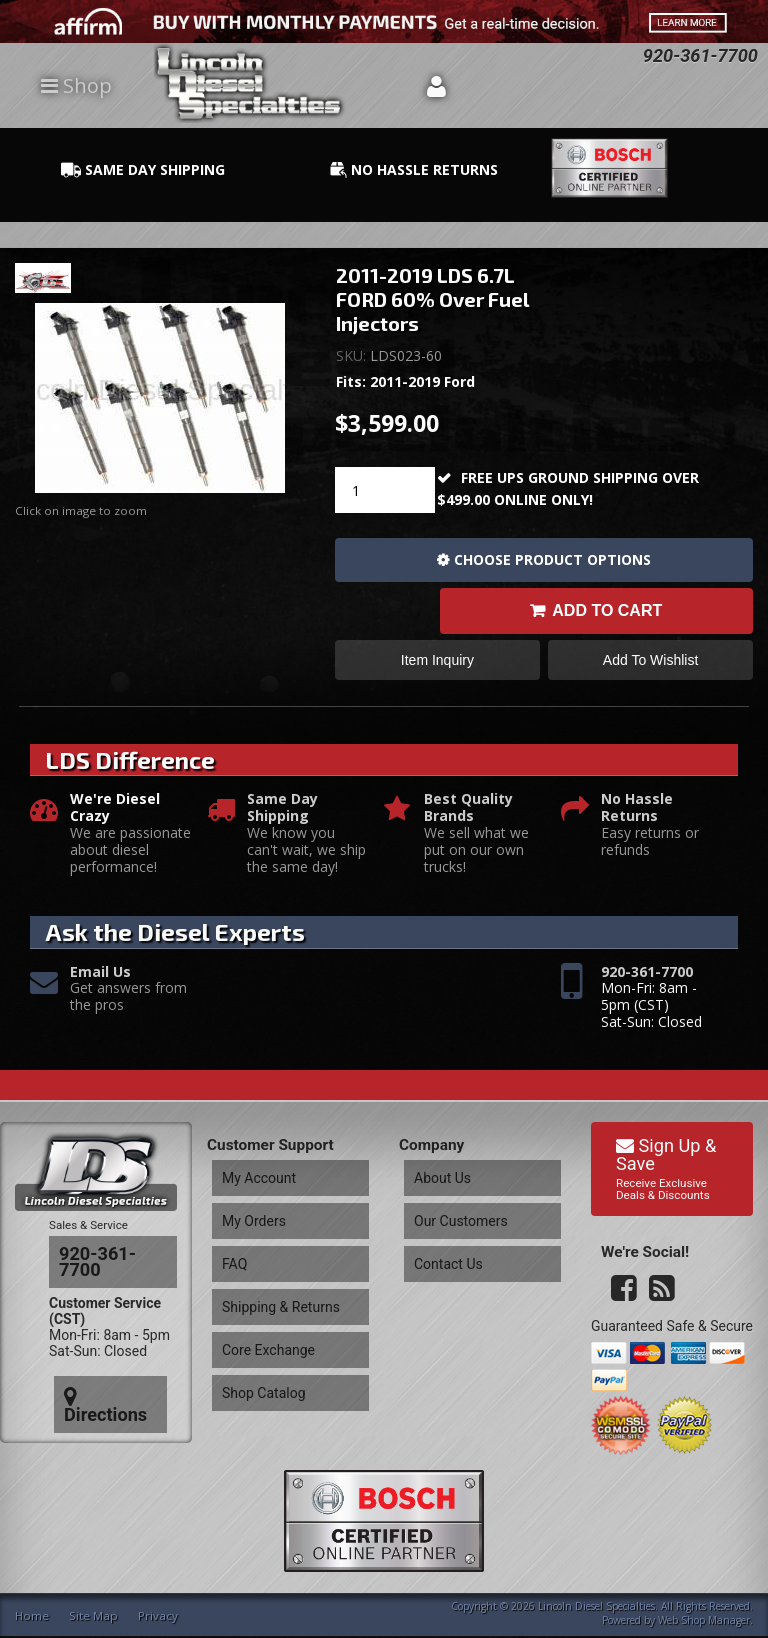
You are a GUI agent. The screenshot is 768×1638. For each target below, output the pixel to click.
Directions (107, 1363)
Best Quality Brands (468, 821)
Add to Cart (607, 614)
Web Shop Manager (704, 1622)
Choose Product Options (552, 559)
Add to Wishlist (650, 668)
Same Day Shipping (282, 821)
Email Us (100, 984)
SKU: (353, 355)
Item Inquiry (437, 668)
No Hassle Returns (637, 821)
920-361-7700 (647, 984)
